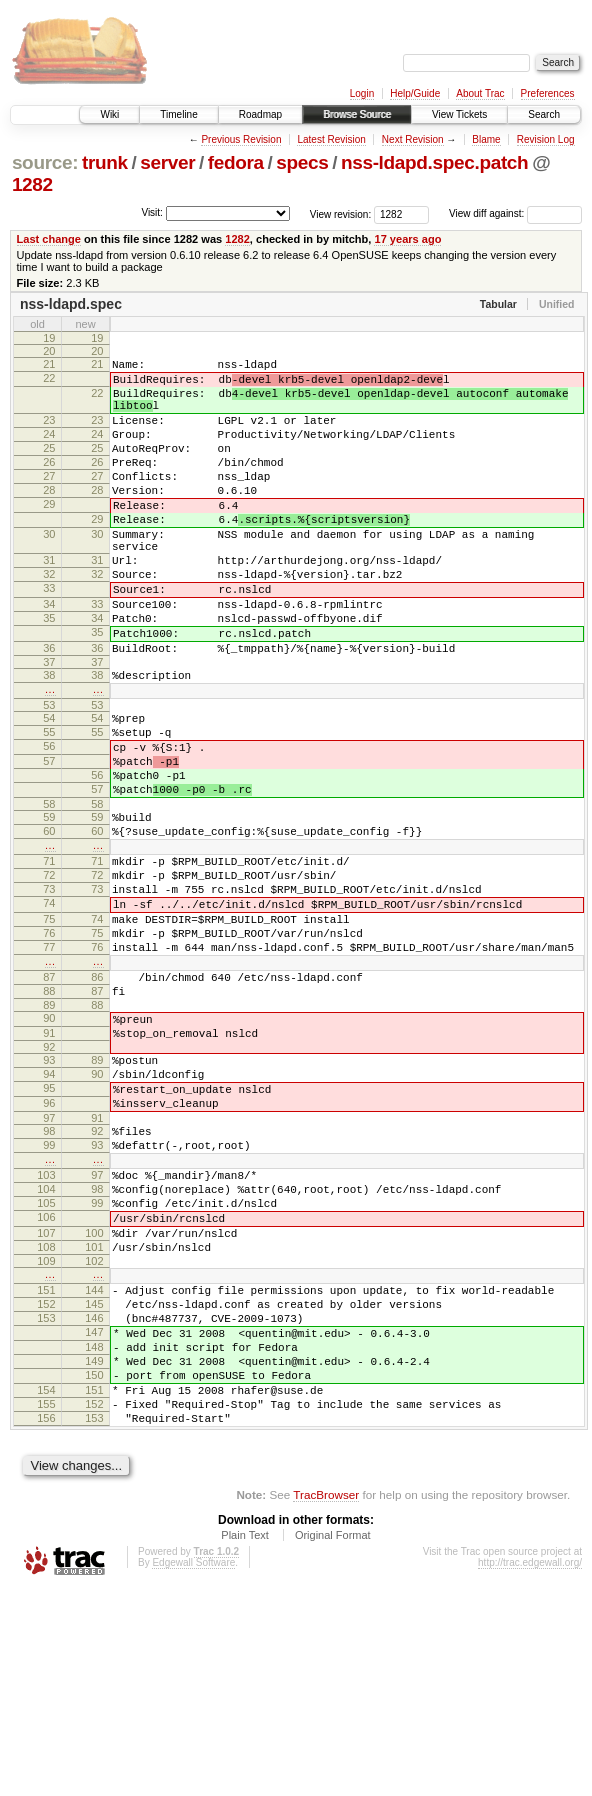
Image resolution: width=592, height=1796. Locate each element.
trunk (105, 162)
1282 (32, 184)
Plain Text (245, 1742)
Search (544, 114)
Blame (486, 139)
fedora (236, 162)
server (167, 162)
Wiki (109, 114)
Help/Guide (415, 93)
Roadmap (260, 114)
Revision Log (546, 139)
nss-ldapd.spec (71, 304)
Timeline (178, 114)
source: (45, 162)
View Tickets (459, 114)
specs (302, 162)
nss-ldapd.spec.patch (434, 162)
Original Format (333, 1742)
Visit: (152, 212)
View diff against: (515, 213)
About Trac (480, 93)
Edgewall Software (193, 1769)
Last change (49, 239)
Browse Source (357, 114)
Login (362, 93)
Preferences (548, 93)
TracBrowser (326, 1701)
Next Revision (413, 139)
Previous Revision (241, 139)
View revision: (341, 213)
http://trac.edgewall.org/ (530, 1769)
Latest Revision (331, 139)
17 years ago (407, 239)
